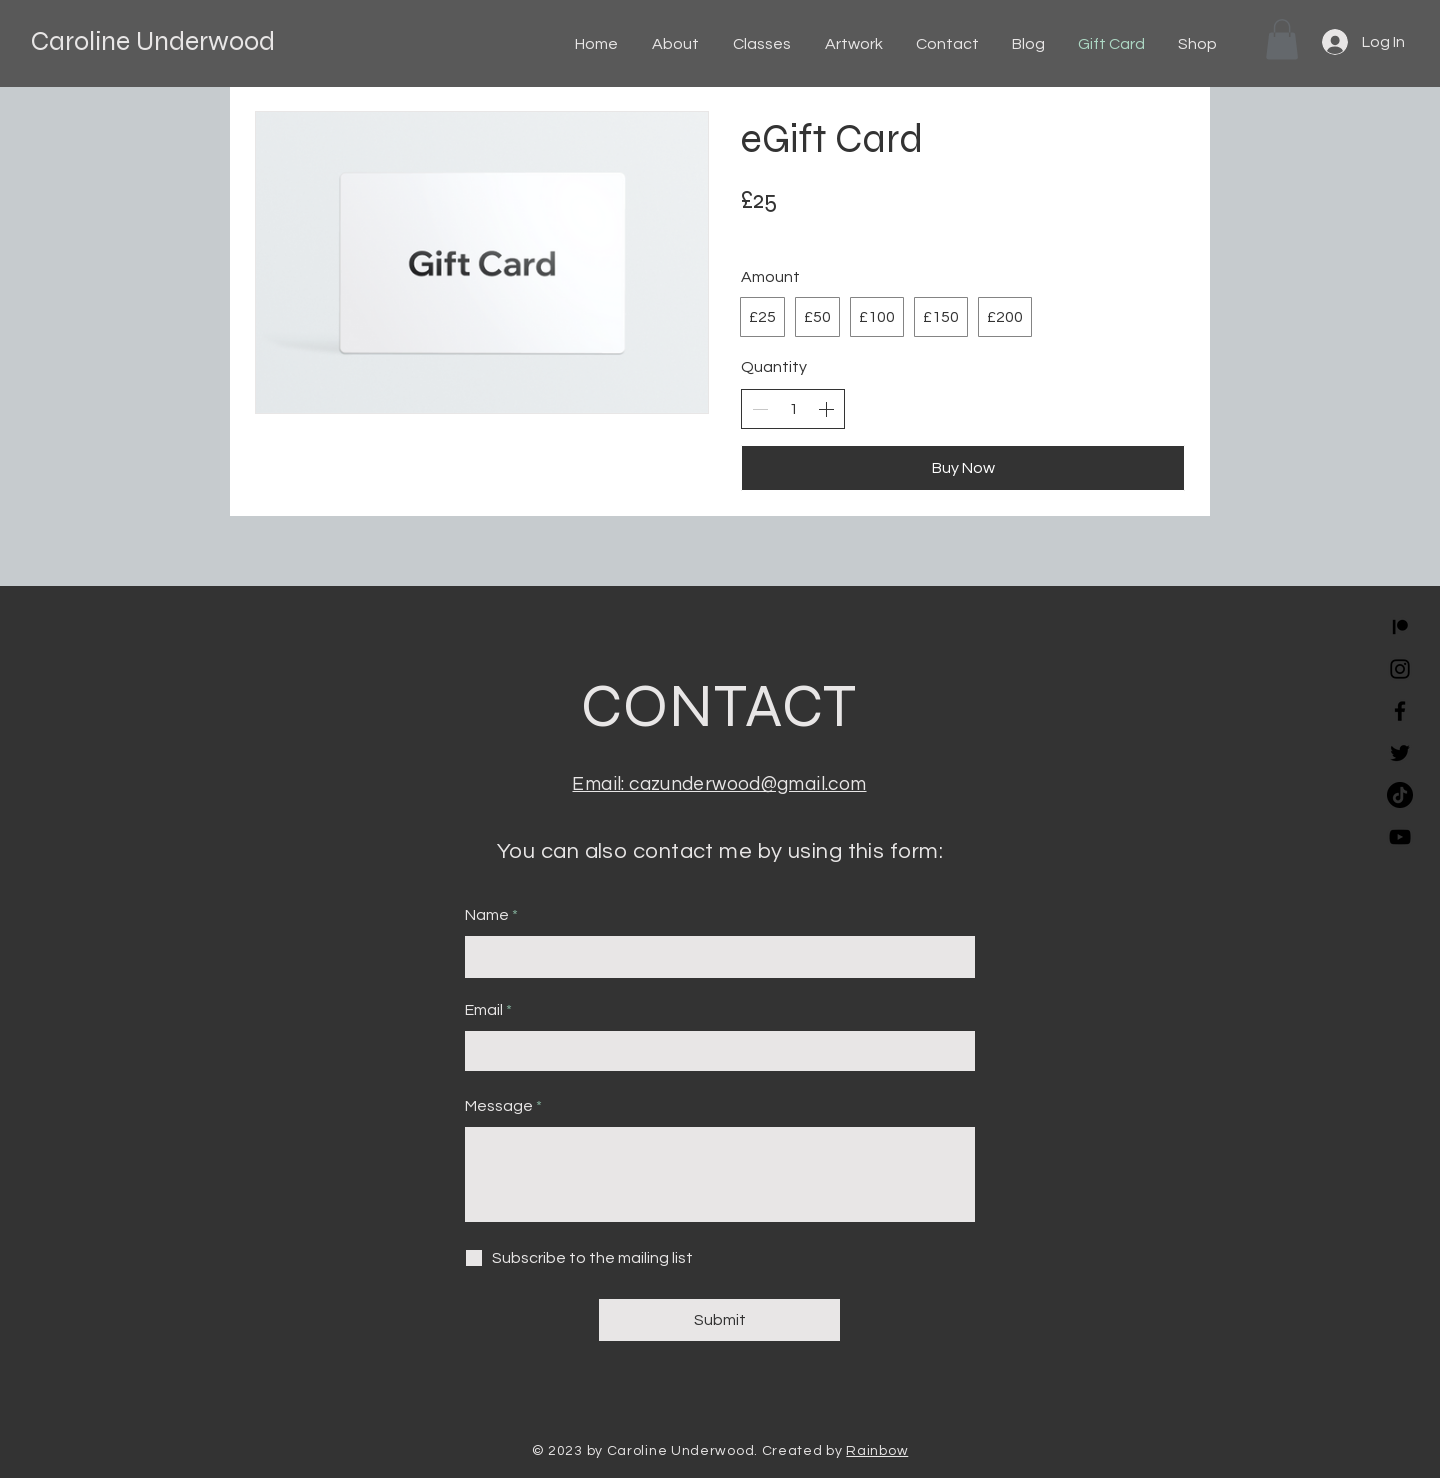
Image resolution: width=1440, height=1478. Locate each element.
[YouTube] (1400, 837)
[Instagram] (1400, 669)
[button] (1282, 39)
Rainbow (877, 1451)
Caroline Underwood (153, 41)
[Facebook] (1400, 711)
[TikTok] (1400, 795)
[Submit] (719, 1320)
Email (484, 1010)
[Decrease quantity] (760, 409)
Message (499, 1106)
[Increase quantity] (826, 409)
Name (487, 915)
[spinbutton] (793, 409)
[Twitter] (1400, 753)
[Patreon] (1400, 627)
